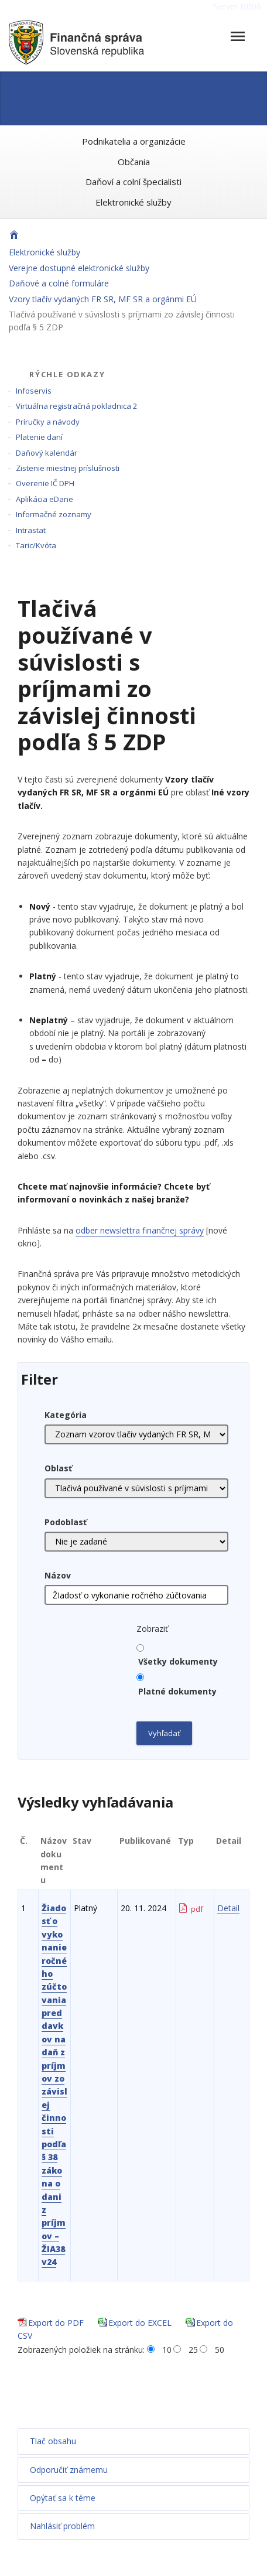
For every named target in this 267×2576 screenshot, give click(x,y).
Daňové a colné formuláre (59, 283)
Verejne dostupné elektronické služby (79, 268)
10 (167, 2349)
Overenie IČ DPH (45, 483)
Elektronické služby (133, 202)
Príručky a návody (48, 421)
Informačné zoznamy (53, 514)
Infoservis (34, 390)
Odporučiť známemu (69, 2469)
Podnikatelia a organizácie (134, 141)
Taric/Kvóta (36, 545)
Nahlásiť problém (62, 2525)
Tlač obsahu (53, 2441)
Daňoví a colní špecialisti (133, 181)
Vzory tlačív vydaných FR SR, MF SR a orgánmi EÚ (103, 299)
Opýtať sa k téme (62, 2497)
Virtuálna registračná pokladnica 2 (76, 406)
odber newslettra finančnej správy (140, 1230)
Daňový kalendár (46, 452)
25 (193, 2349)
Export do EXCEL (140, 2322)
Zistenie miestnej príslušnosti (67, 468)
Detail (228, 1908)
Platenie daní (39, 437)
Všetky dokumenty (178, 1661)
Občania (134, 162)
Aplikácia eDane (44, 499)
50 (219, 2349)
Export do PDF (56, 2322)
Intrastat (31, 530)
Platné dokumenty (177, 1691)
